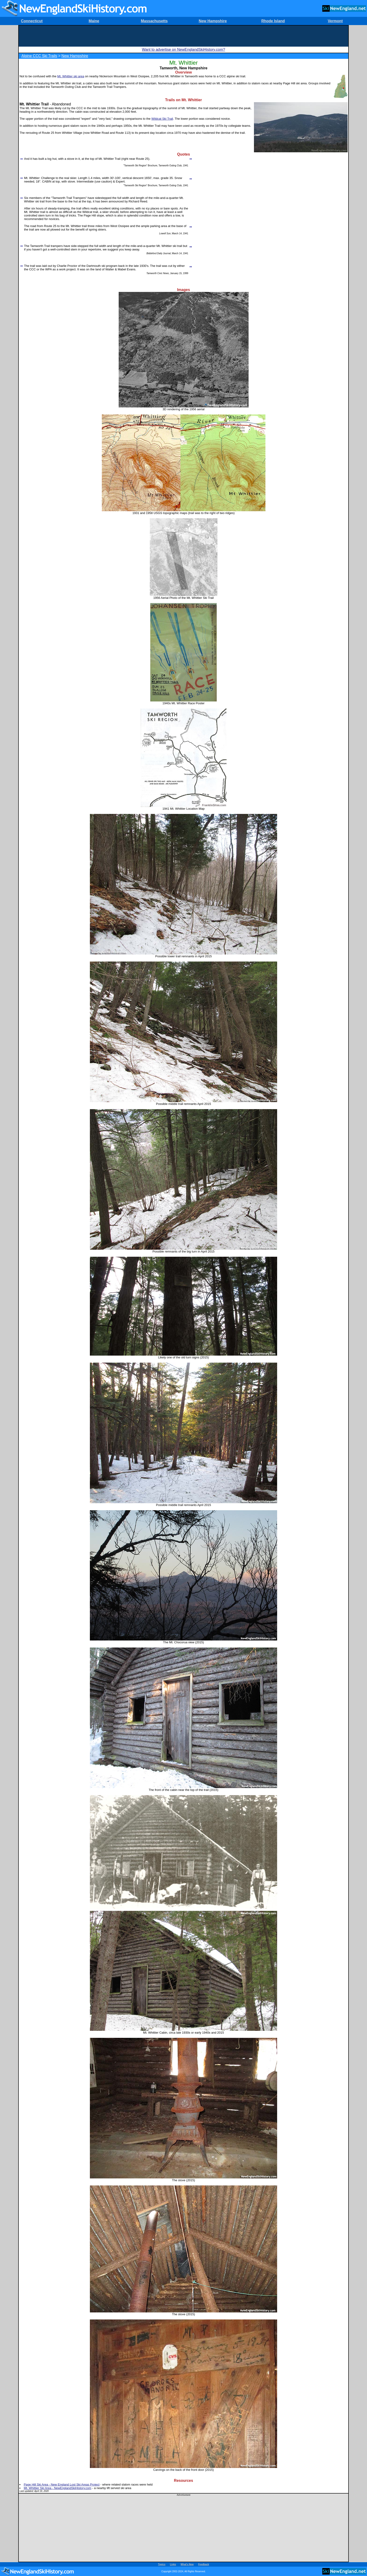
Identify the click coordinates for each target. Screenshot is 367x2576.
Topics (161, 2564)
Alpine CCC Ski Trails (39, 56)
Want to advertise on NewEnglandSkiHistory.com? (183, 50)
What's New (187, 2564)
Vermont (335, 21)
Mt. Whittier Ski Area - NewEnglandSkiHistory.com (57, 2488)
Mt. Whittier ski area (70, 76)
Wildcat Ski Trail (162, 118)
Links (173, 2564)
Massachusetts (154, 21)
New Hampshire (213, 21)
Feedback (203, 2564)
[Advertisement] (183, 36)
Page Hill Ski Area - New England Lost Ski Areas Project (61, 2484)
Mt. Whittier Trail (33, 104)
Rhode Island (273, 21)
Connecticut (32, 21)
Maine (94, 21)
